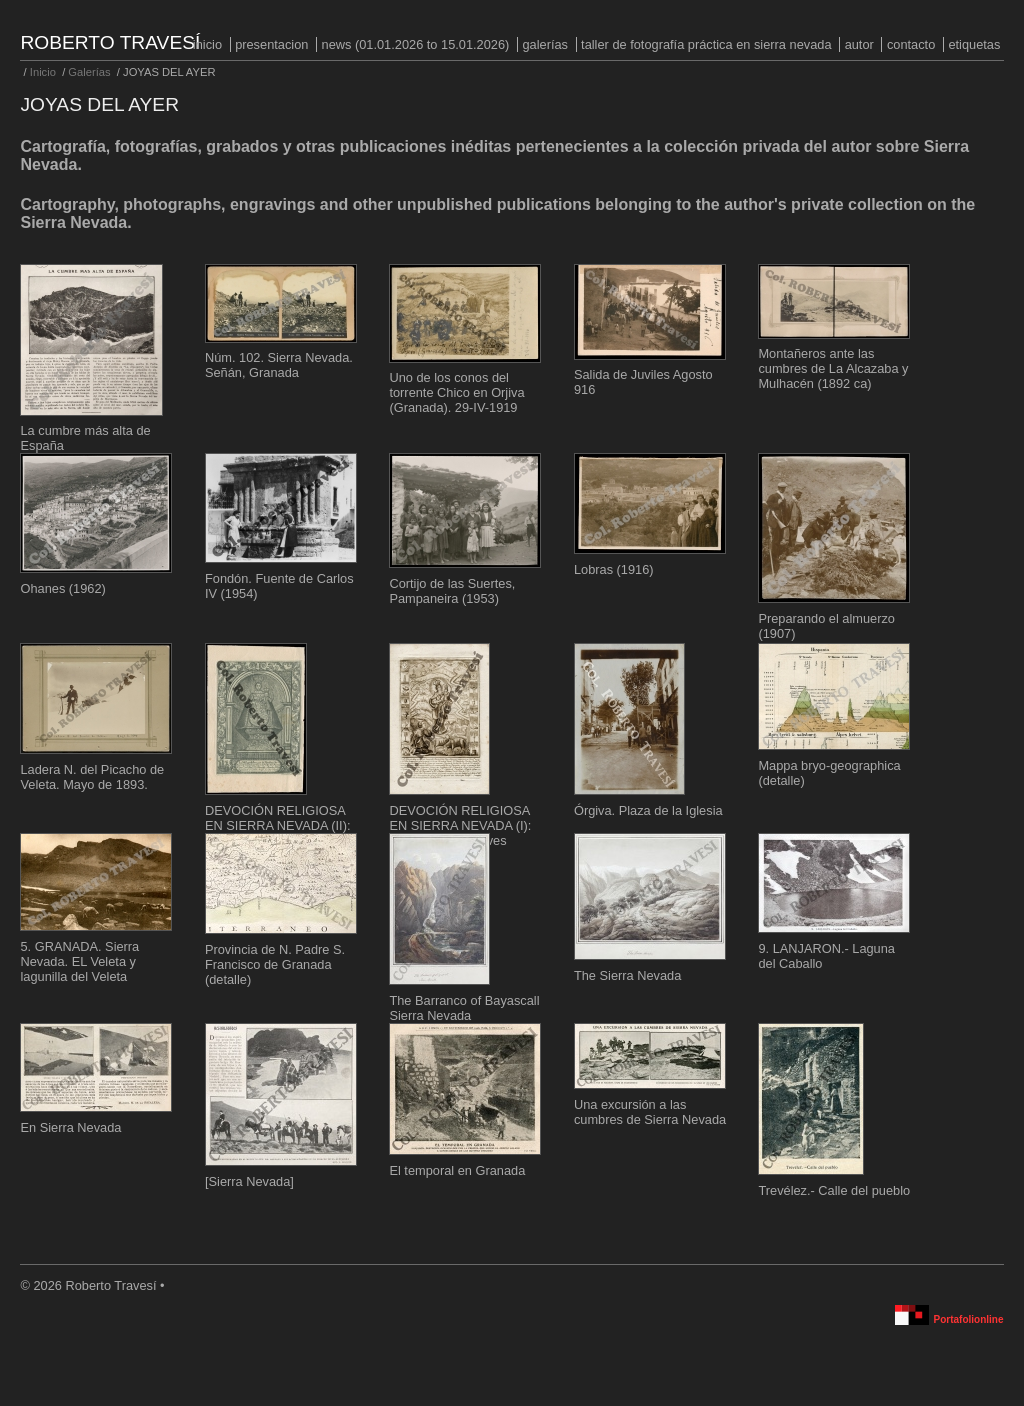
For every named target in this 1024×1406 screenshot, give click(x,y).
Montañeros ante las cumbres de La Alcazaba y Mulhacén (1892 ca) (833, 368)
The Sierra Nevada (627, 975)
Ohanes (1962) (62, 588)
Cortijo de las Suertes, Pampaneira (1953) (452, 591)
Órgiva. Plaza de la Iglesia (648, 810)
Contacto (911, 44)
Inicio (207, 44)
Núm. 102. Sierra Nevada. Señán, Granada (279, 365)
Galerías (545, 44)
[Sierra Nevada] (249, 1181)
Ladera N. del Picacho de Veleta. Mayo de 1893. (92, 777)
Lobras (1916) (614, 569)
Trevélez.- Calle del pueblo (834, 1190)
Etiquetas (974, 44)
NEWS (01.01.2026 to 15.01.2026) (416, 44)
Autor (859, 44)
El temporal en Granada (457, 1170)
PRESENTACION (271, 44)
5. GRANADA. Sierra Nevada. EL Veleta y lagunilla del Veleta (79, 961)
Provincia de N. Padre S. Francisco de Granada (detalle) (275, 964)
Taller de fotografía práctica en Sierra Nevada (706, 44)
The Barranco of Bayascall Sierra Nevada (464, 1008)
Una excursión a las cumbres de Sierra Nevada (650, 1112)
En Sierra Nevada (70, 1127)
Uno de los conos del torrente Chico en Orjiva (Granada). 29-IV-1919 (456, 392)
